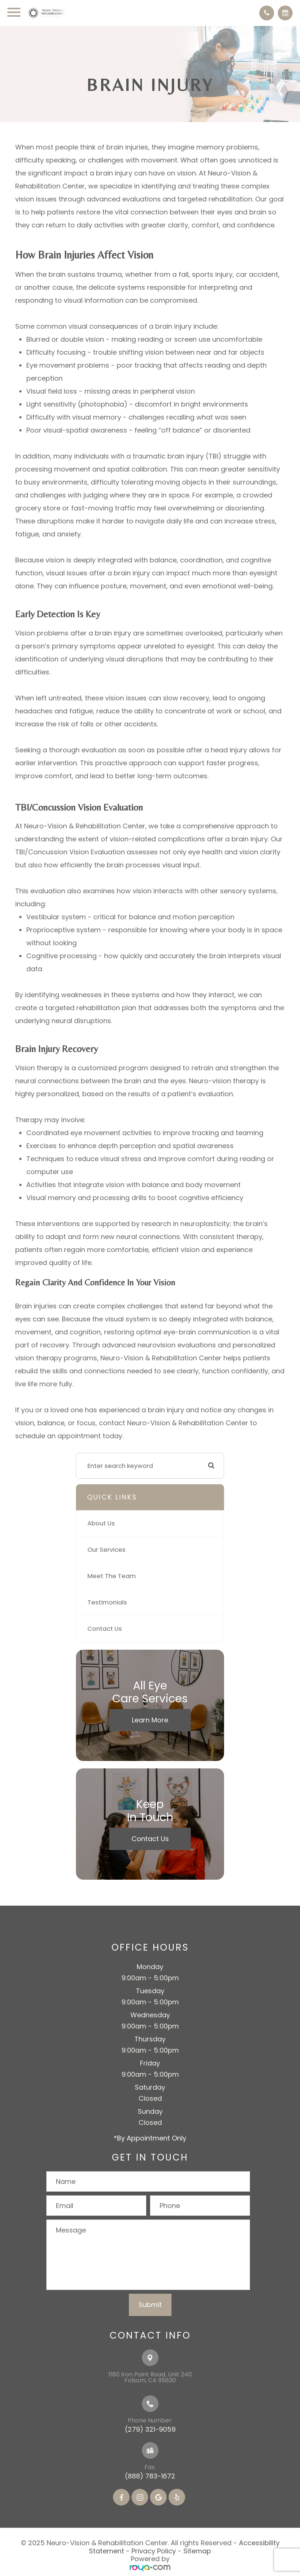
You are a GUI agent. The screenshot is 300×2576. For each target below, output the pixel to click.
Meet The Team (111, 1576)
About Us (101, 1523)
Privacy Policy (153, 2551)
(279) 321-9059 (150, 2429)
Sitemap (197, 2551)
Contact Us (104, 1628)
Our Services (106, 1549)
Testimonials (107, 1602)
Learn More (150, 1720)
